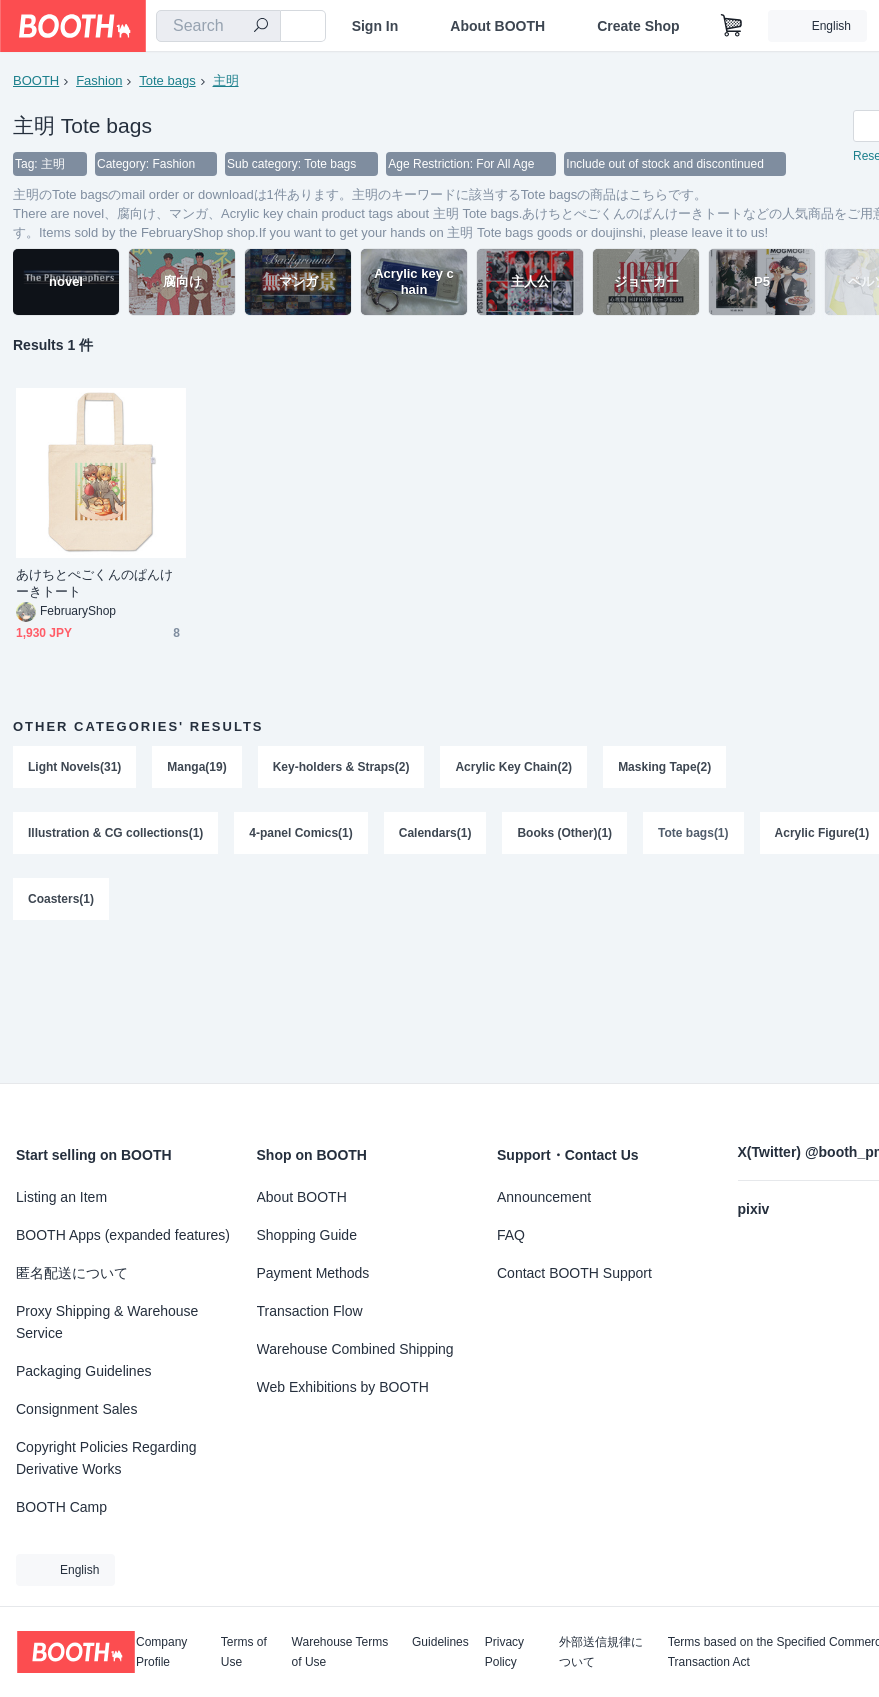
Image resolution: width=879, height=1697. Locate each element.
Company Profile (161, 1652)
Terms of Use (244, 1652)
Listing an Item (61, 1197)
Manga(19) (196, 767)
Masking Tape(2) (664, 767)
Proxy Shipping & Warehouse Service (107, 1322)
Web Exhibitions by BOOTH (343, 1387)
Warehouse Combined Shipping (355, 1349)
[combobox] (218, 26)
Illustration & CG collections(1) (115, 833)
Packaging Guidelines (83, 1371)
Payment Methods (313, 1273)
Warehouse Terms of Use (340, 1652)
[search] (261, 27)
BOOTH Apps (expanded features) (123, 1235)
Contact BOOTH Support (574, 1273)
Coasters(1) (61, 899)
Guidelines (440, 1642)
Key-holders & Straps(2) (341, 767)
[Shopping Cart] (732, 26)
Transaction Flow (310, 1311)
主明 (226, 80)
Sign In (375, 26)
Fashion (99, 80)
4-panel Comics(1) (300, 833)
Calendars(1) (435, 833)
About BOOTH (497, 26)
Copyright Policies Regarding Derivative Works (106, 1458)
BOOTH (36, 80)
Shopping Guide (307, 1235)
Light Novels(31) (74, 767)
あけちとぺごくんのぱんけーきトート (94, 583)
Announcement (544, 1197)
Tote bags (167, 80)
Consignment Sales (76, 1409)
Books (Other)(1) (564, 833)
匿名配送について (72, 1273)
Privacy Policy (504, 1652)
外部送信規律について (601, 1652)
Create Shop (638, 26)
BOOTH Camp (61, 1507)
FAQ (511, 1235)
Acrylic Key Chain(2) (513, 767)
